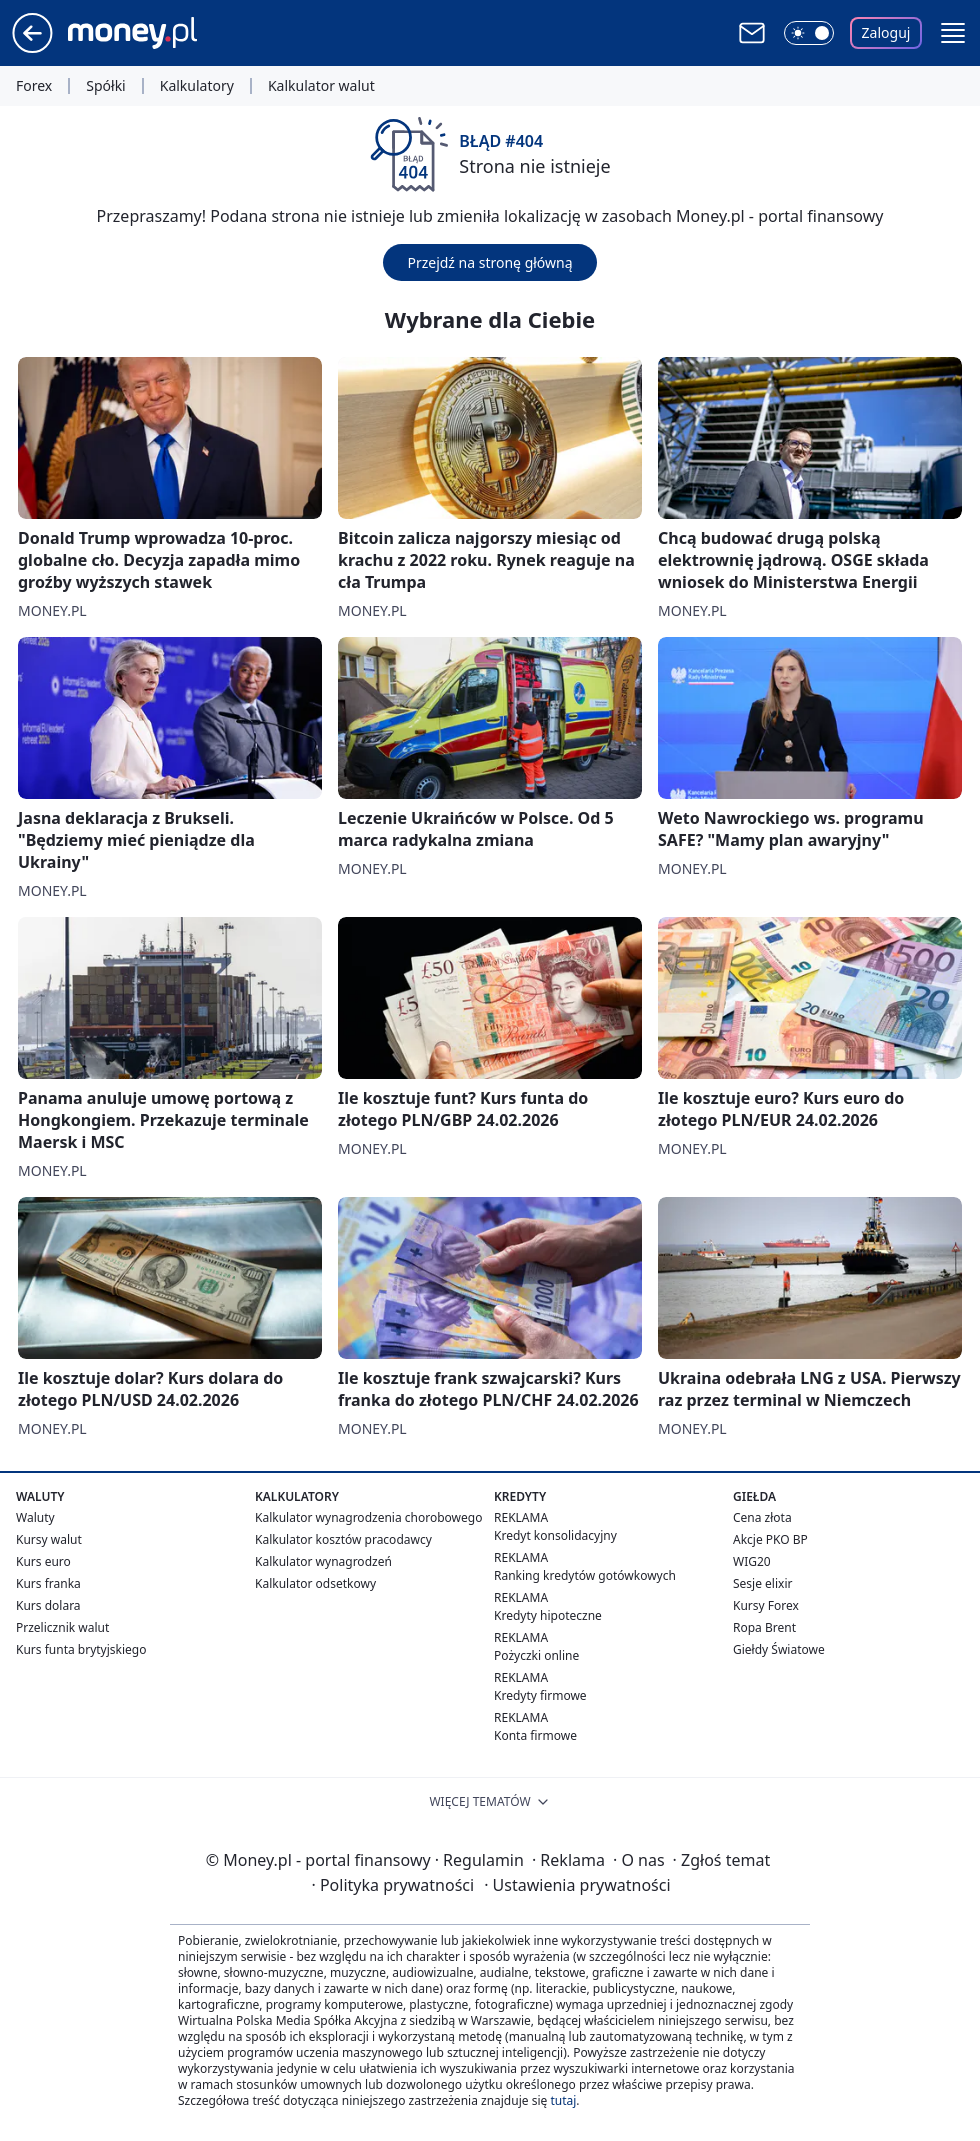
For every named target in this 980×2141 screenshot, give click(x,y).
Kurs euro (43, 1561)
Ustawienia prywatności (577, 1885)
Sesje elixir (762, 1583)
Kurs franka (48, 1583)
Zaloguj (886, 32)
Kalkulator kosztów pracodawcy (343, 1539)
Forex (34, 86)
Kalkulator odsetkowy (315, 1583)
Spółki (105, 86)
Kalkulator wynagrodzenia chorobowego (368, 1517)
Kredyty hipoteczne (548, 1615)
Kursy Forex (766, 1605)
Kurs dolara (48, 1605)
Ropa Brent (764, 1627)
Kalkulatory (197, 86)
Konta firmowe (535, 1735)
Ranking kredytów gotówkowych (585, 1575)
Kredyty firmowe (540, 1695)
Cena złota (762, 1517)
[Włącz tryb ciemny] (809, 33)
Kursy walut (49, 1539)
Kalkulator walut (321, 86)
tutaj (563, 2100)
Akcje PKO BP (770, 1539)
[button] (953, 33)
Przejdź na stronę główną (489, 262)
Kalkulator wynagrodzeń (323, 1561)
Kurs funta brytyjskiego (81, 1649)
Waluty (35, 1517)
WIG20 (752, 1561)
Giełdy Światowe (779, 1649)
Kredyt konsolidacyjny (555, 1535)
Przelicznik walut (62, 1627)
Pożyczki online (536, 1655)
